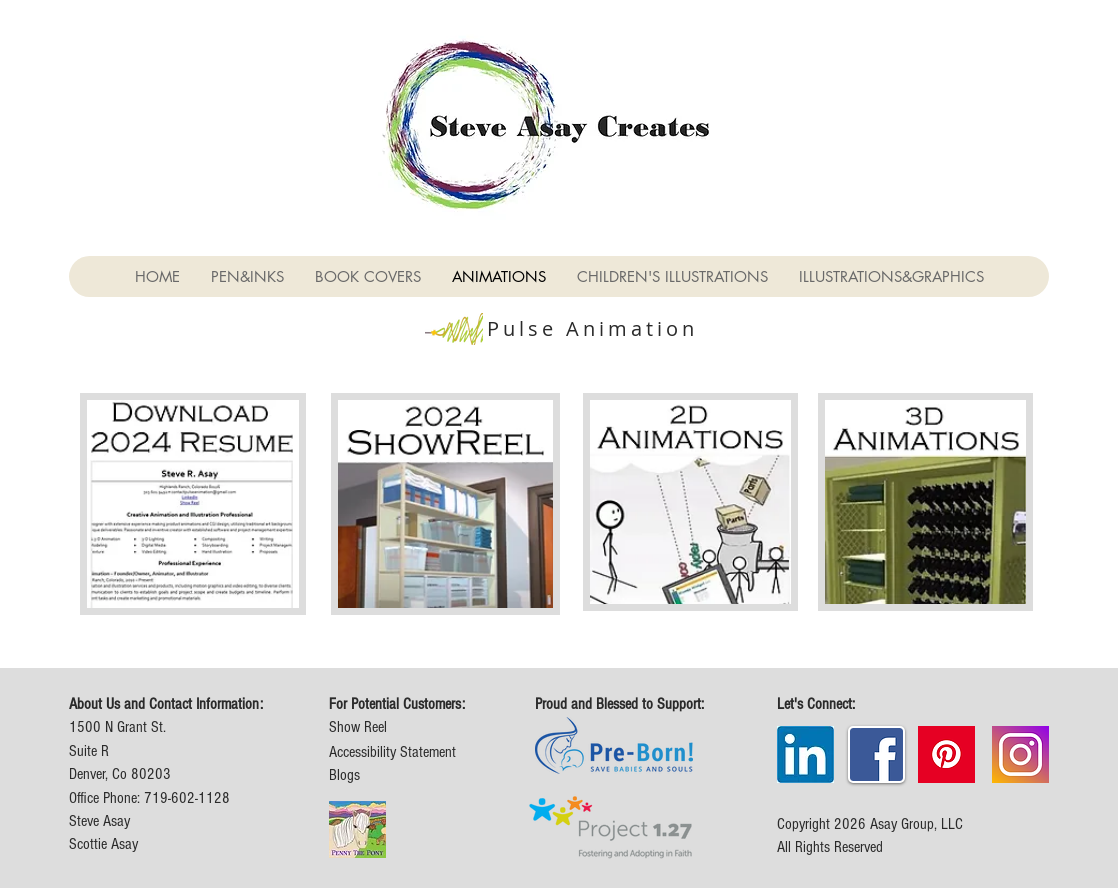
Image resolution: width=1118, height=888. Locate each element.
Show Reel (358, 727)
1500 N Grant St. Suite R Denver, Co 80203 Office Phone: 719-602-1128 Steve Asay (149, 774)
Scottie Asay (103, 844)
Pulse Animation (592, 328)
